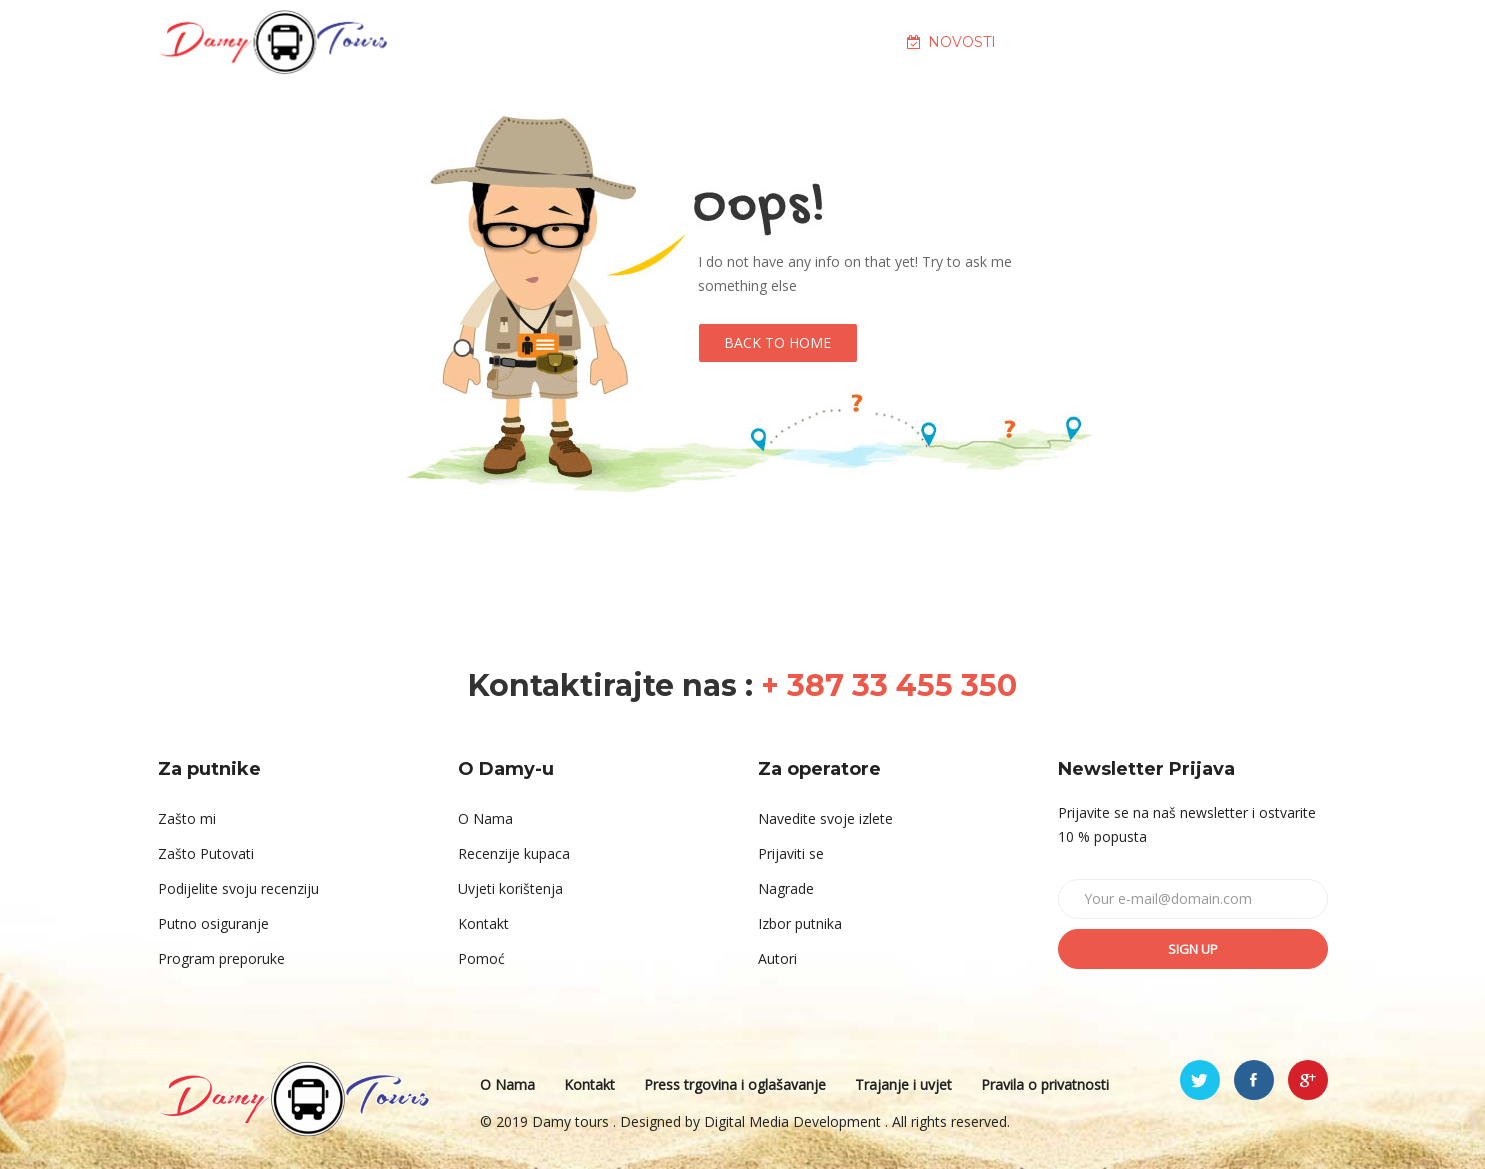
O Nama (485, 818)
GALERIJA (1087, 42)
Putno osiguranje (213, 923)
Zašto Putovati (206, 853)
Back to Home (777, 342)
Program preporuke (221, 958)
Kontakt (483, 923)
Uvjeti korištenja (510, 888)
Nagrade (786, 888)
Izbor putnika (800, 923)
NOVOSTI (951, 42)
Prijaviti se (791, 853)
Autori (777, 958)
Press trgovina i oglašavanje (735, 1084)
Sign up (1193, 949)
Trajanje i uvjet (903, 1084)
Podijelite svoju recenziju (238, 888)
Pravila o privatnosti (1045, 1084)
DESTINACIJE (803, 42)
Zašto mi (187, 818)
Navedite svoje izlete (825, 818)
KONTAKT (1223, 42)
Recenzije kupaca (514, 853)
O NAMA (660, 42)
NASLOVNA (525, 42)
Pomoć (481, 958)
